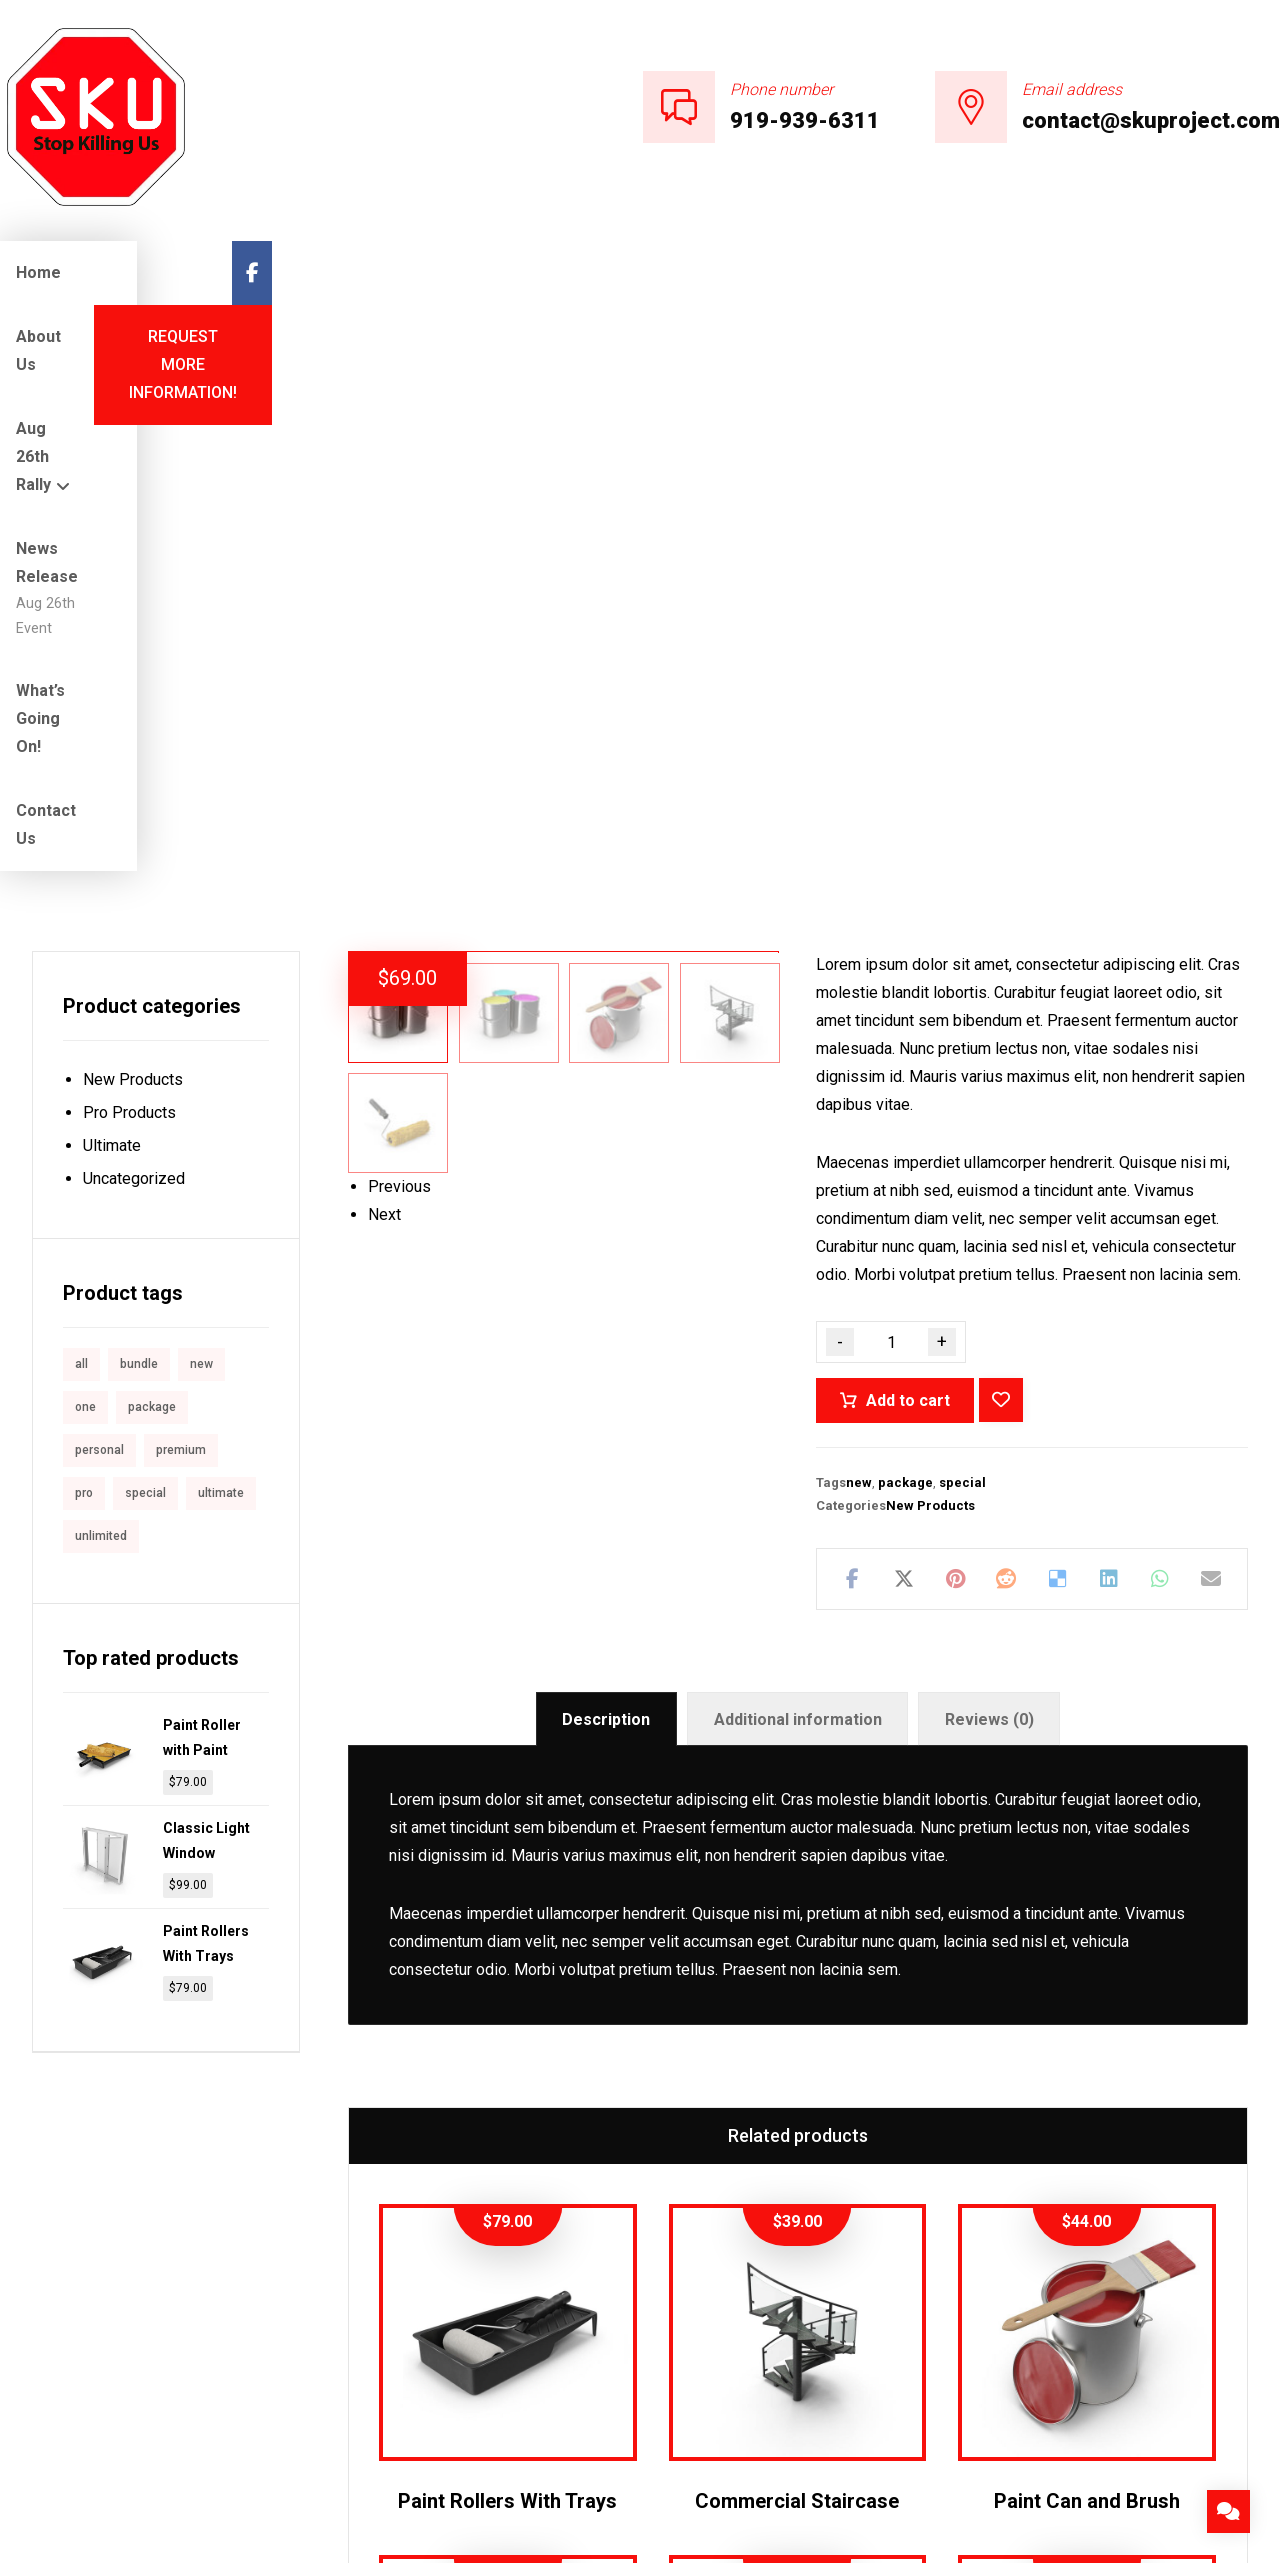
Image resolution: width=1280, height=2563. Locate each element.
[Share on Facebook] (852, 1038)
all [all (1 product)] (81, 823)
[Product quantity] (891, 801)
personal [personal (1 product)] (99, 909)
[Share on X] (903, 1038)
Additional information (798, 1225)
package (905, 941)
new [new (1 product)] (201, 823)
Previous (399, 1073)
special (962, 941)
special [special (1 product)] (145, 952)
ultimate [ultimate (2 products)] (221, 952)
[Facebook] (1260, 273)
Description (606, 1225)
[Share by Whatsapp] (1160, 1038)
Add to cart (908, 859)
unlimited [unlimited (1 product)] (101, 995)
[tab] (606, 1225)
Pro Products (129, 571)
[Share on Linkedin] (1108, 1038)
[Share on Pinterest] (955, 1038)
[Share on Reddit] (1006, 1038)
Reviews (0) (989, 1225)
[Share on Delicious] (1057, 1038)
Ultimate (112, 604)
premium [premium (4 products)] (181, 909)
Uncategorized (134, 637)
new (859, 941)
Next (384, 1101)
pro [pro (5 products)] (84, 952)
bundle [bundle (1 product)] (139, 823)
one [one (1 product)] (85, 866)
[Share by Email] (1211, 1038)
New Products (930, 964)
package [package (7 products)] (152, 866)
